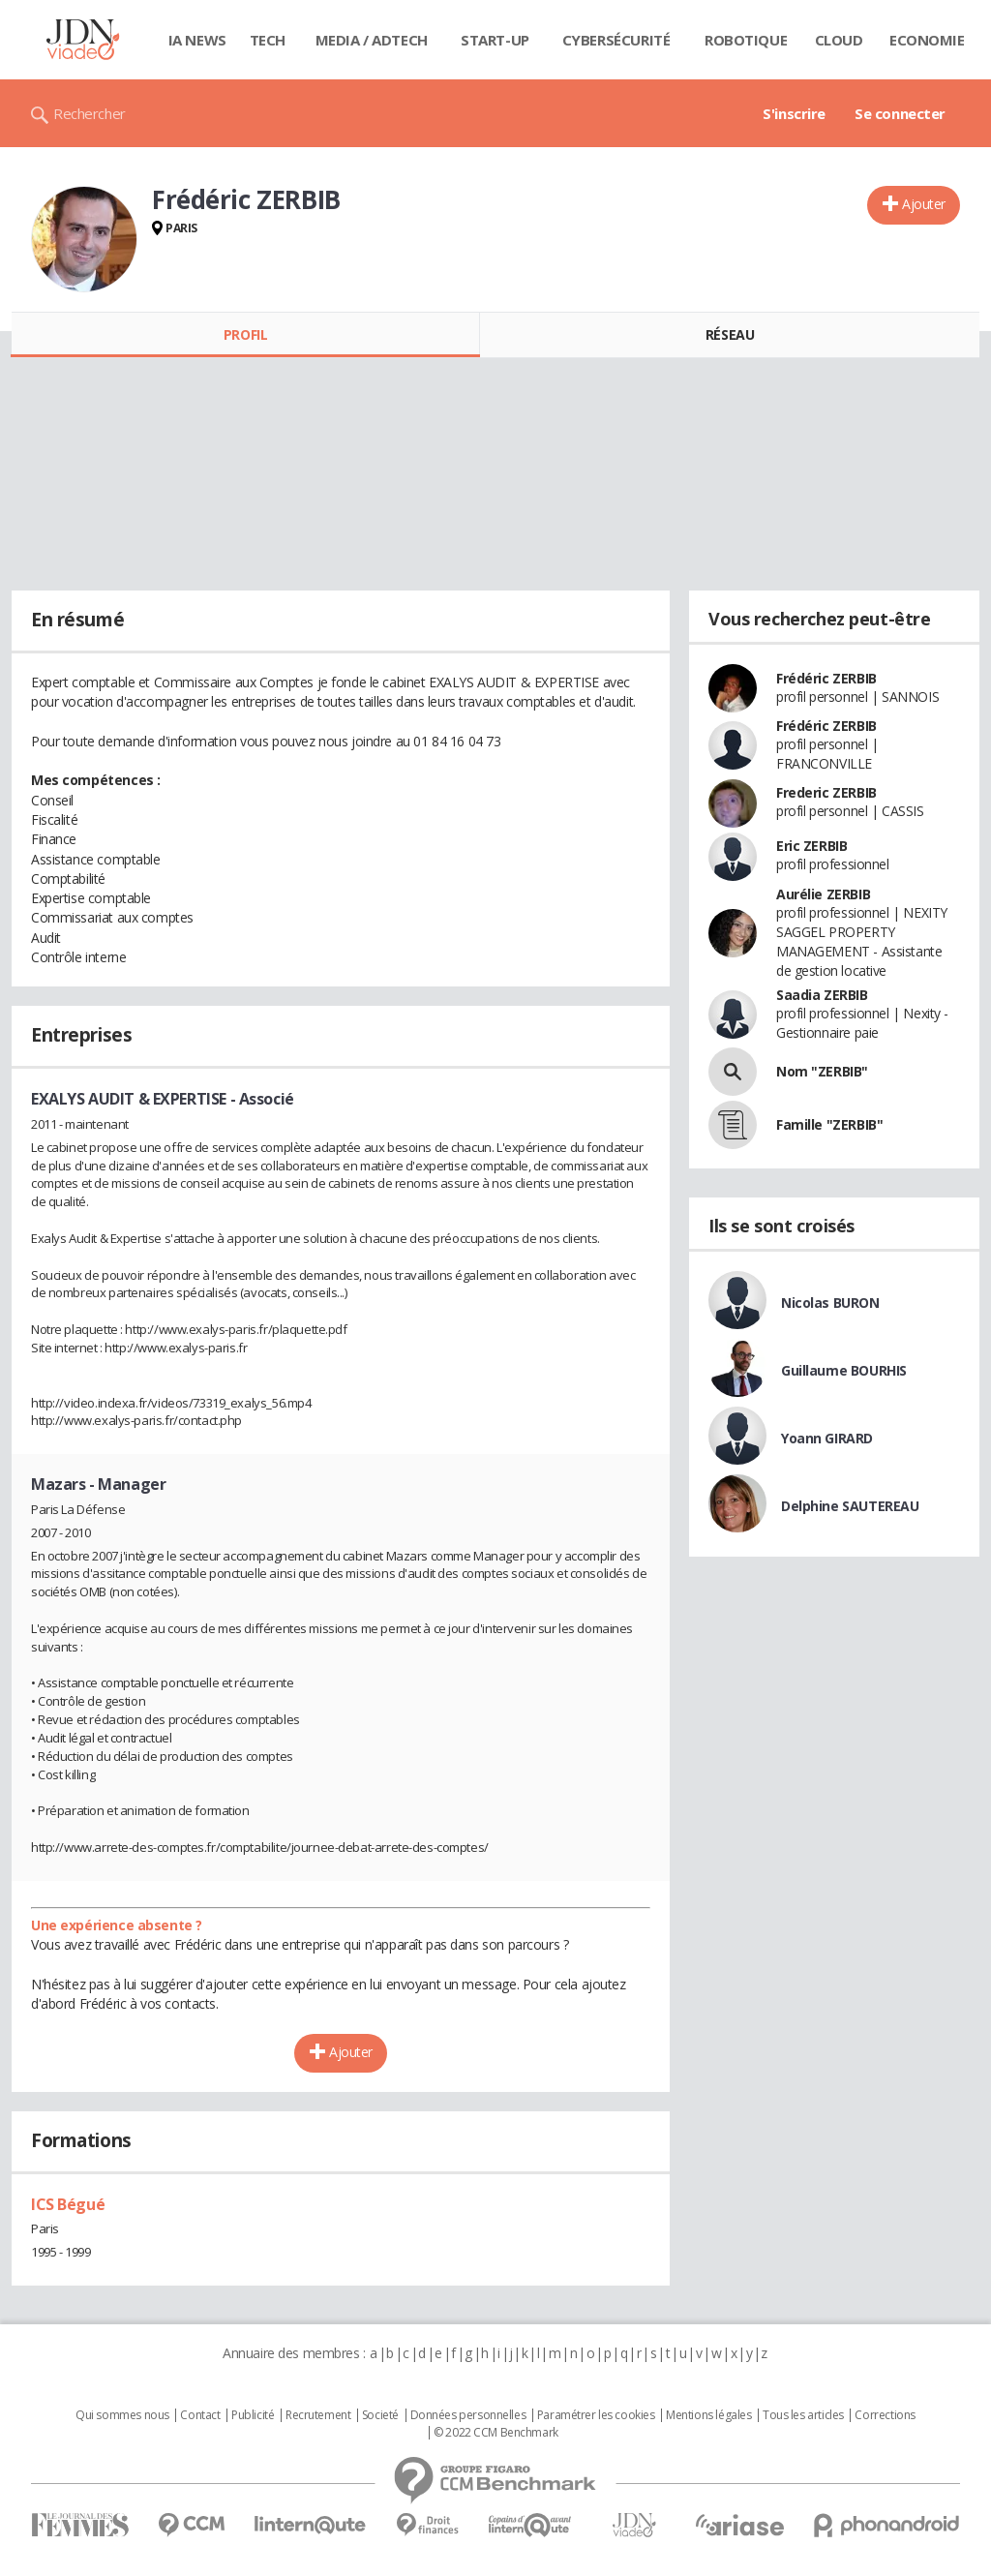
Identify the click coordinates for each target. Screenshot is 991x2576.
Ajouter (924, 204)
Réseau (730, 334)
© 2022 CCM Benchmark (496, 2433)
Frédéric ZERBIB (826, 678)
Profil (245, 334)
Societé (380, 2415)
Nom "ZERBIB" (822, 1071)
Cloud (839, 39)
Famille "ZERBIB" (829, 1124)
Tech (267, 39)
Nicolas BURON (830, 1302)
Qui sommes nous (122, 2415)
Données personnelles (468, 2415)
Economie (927, 39)
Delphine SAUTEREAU (849, 1506)
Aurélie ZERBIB (823, 894)
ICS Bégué (68, 2204)
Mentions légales (708, 2415)
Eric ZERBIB (811, 845)
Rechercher (89, 113)
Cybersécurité (616, 39)
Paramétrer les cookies (596, 2415)
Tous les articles (803, 2415)
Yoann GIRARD (827, 1438)
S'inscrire (794, 113)
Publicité (252, 2415)
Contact (200, 2415)
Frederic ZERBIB (826, 792)
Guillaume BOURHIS (844, 1370)
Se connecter (900, 113)
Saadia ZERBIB (822, 994)
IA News (197, 39)
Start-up (495, 39)
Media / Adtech (371, 39)
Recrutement (317, 2415)
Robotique (746, 39)
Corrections (885, 2415)
